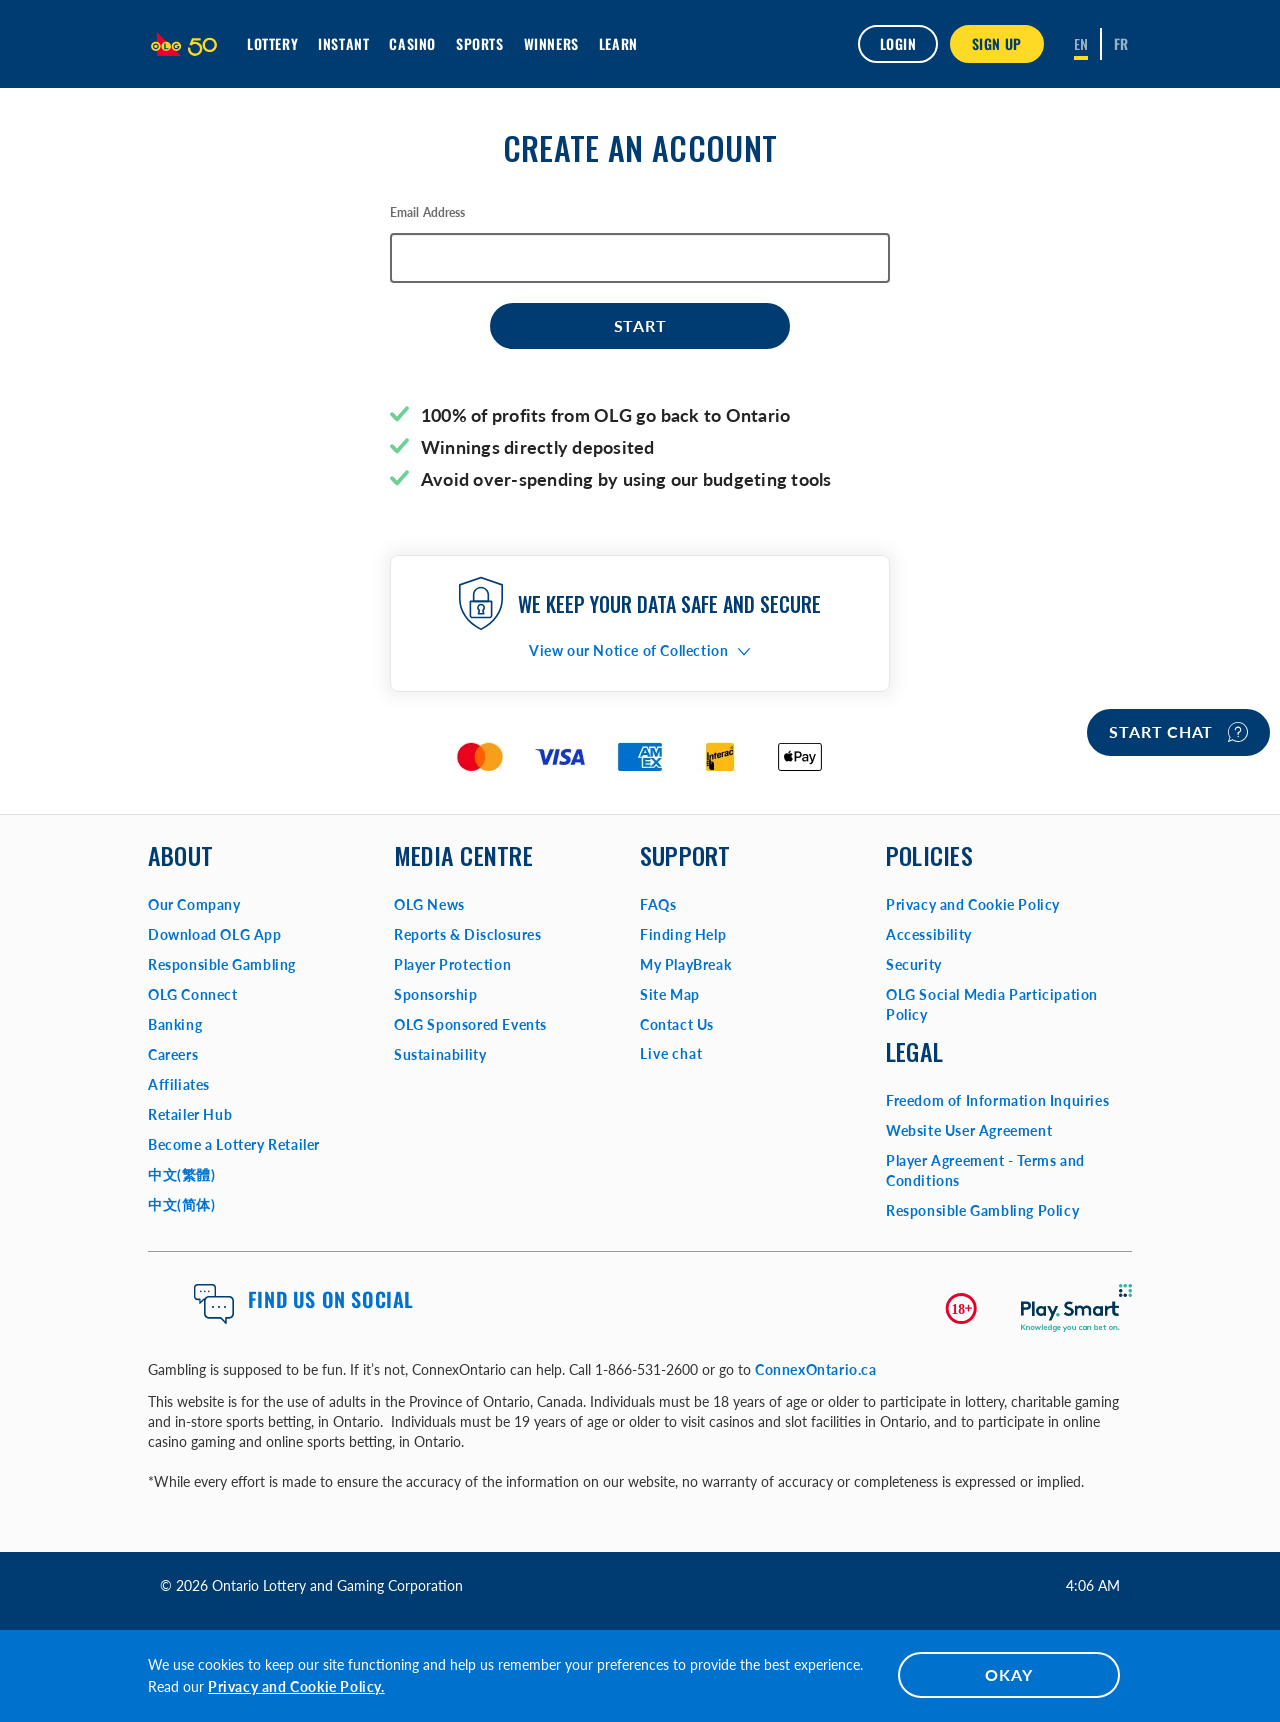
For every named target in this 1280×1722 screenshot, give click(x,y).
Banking (175, 1024)
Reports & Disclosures (468, 934)
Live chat (671, 1053)
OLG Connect (193, 994)
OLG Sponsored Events (470, 1024)
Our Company (194, 904)
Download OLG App (215, 934)
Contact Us (677, 1024)
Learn (618, 43)
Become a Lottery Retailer (234, 1144)
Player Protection (452, 964)
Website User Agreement (969, 1130)
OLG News (429, 904)
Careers (173, 1054)
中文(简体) (182, 1204)
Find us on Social (331, 1299)
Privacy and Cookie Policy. (296, 1686)
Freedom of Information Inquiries (997, 1100)
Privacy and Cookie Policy (973, 904)
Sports (480, 43)
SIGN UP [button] (997, 43)
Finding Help (683, 934)
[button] (640, 650)
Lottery (272, 43)
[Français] (1121, 44)
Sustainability (440, 1054)
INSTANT (343, 43)
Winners (551, 43)
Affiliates (179, 1084)
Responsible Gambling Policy (982, 1210)
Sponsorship (436, 994)
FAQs (658, 904)
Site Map (670, 994)
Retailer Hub (190, 1114)
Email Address (428, 212)
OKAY (1008, 1674)
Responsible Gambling (222, 964)
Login (898, 43)
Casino (412, 43)
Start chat (1178, 732)
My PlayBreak (685, 964)
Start (640, 325)
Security (914, 964)
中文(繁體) (182, 1174)
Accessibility (929, 934)
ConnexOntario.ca (816, 1369)
